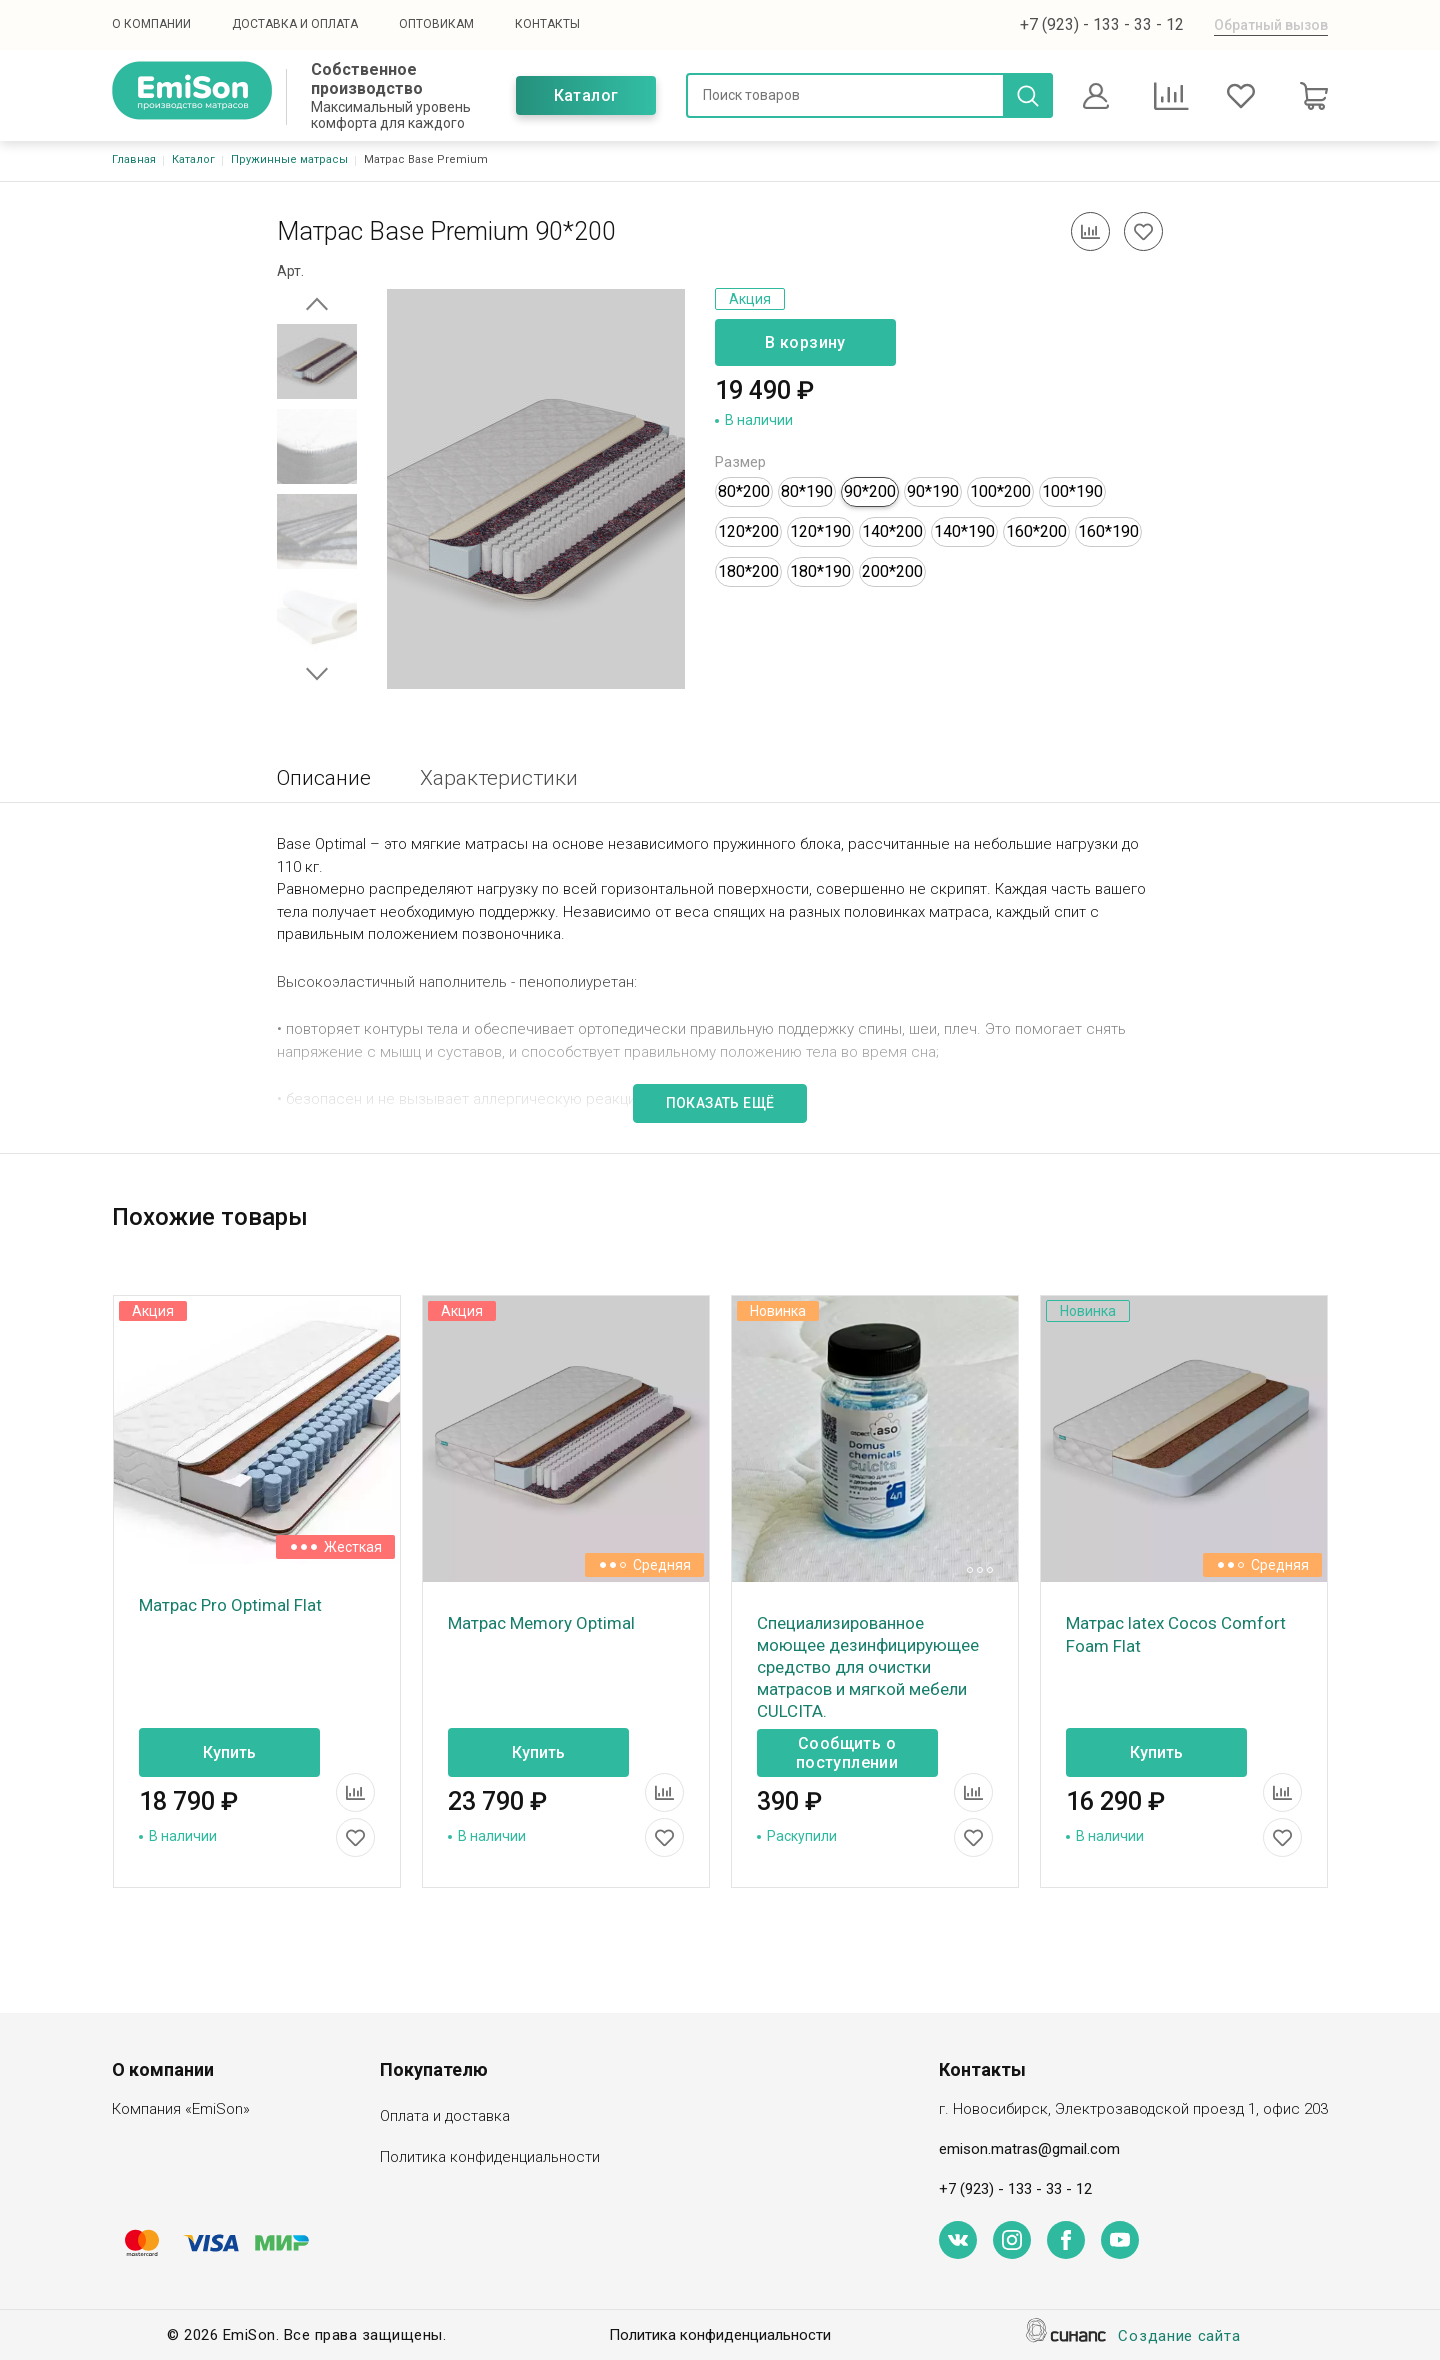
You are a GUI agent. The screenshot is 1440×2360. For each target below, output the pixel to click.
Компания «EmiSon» (181, 2110)
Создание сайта (1179, 2337)
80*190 (807, 491)
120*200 (748, 531)
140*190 (964, 531)
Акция (750, 299)
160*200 (1036, 531)
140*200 (892, 531)
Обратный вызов (1271, 25)
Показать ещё (720, 1103)
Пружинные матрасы (289, 159)
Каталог (586, 95)
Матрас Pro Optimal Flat (230, 1605)
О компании (151, 24)
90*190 (933, 491)
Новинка (778, 1311)
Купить (229, 1752)
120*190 (820, 531)
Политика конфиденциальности (490, 2158)
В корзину (805, 342)
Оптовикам (436, 24)
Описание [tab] (324, 778)
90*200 (870, 491)
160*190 (1108, 531)
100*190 (1072, 491)
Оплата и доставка (445, 2117)
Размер (740, 462)
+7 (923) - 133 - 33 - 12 (1102, 24)
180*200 (748, 571)
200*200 (892, 571)
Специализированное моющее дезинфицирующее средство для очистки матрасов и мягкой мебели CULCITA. (868, 1667)
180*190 (820, 571)
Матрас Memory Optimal (541, 1623)
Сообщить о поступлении (847, 1753)
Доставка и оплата (295, 24)
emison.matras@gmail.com (1029, 2149)
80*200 (744, 491)
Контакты (547, 24)
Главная (134, 159)
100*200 (1000, 491)
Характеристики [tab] (499, 778)
